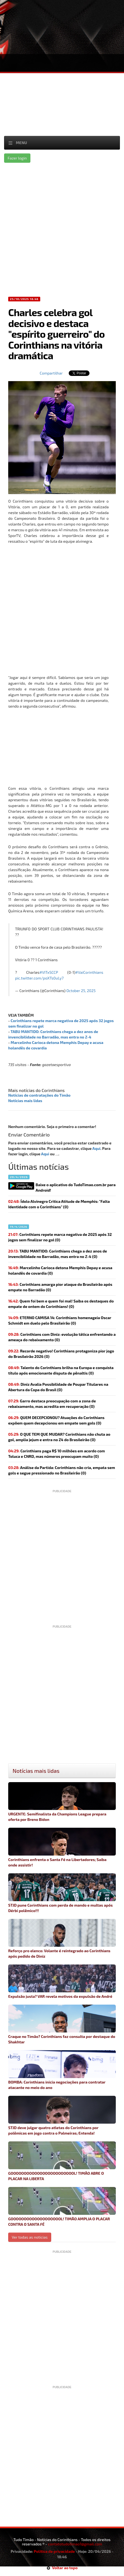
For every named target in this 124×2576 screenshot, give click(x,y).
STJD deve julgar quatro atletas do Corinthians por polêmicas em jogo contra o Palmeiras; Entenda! (62, 2115)
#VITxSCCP (48, 972)
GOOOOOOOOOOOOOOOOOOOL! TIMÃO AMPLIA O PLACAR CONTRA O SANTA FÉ (62, 2207)
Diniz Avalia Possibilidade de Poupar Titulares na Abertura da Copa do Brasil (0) (58, 1387)
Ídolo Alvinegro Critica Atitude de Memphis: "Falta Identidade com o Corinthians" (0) (59, 1204)
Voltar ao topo (62, 2567)
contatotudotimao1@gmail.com (75, 2544)
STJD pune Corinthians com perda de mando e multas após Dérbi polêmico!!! (62, 1893)
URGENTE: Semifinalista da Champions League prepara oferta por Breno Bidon (62, 1802)
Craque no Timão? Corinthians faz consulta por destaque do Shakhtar (62, 2024)
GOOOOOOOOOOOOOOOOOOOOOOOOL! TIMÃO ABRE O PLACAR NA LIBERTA (62, 2161)
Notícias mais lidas (25, 1100)
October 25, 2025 (81, 990)
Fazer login (17, 158)
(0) (60, 1237)
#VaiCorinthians (89, 972)
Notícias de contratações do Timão (39, 1095)
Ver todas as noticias (30, 2237)
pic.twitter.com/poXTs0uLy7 (39, 978)
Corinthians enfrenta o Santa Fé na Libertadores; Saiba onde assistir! (62, 1847)
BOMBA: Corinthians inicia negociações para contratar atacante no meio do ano (62, 2070)
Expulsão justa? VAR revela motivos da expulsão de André (62, 1981)
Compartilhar (51, 373)
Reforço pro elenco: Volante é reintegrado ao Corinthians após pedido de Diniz (62, 1938)
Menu (21, 142)
